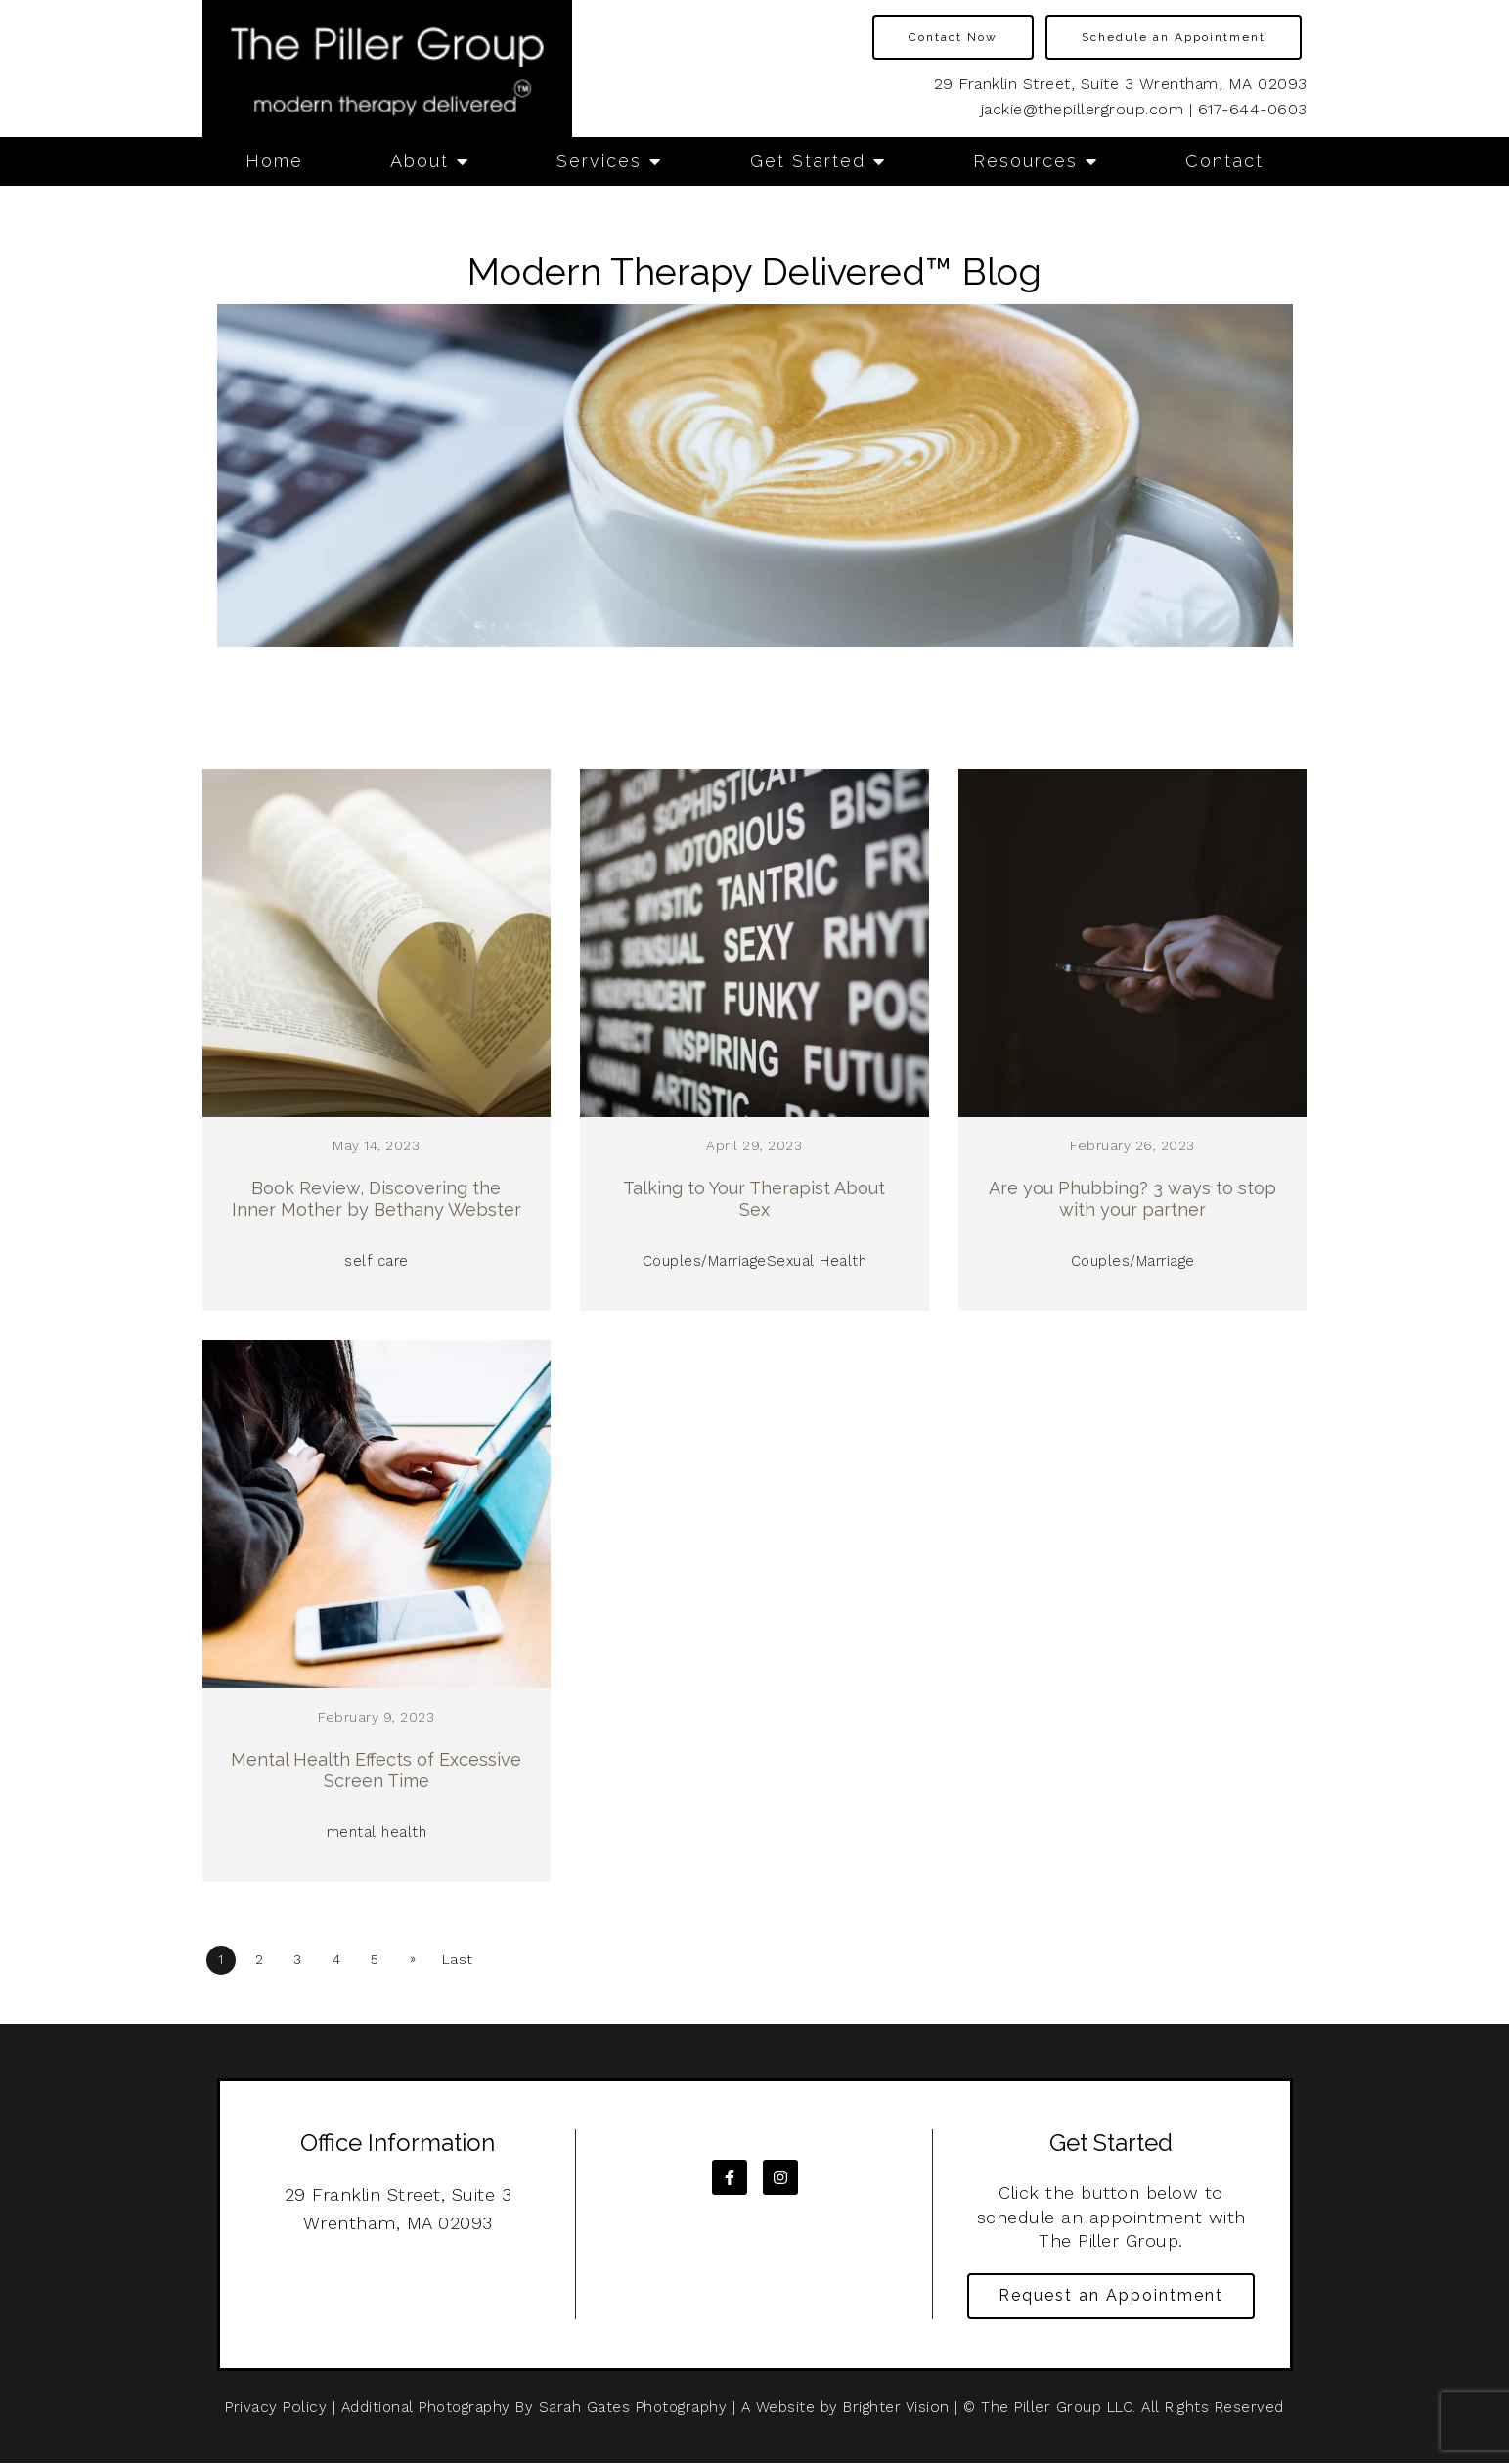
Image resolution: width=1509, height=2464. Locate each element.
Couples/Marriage (706, 1261)
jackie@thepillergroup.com (1082, 109)
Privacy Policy (276, 2408)
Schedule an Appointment (1173, 37)
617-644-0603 (1253, 109)
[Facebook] (729, 2174)
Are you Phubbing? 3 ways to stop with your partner (1132, 1199)
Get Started (807, 161)
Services (599, 161)
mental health (376, 1831)
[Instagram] (780, 2174)
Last (474, 1957)
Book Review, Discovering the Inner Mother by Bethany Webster (376, 1199)
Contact (1224, 161)
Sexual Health (816, 1261)
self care (376, 1261)
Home (274, 161)
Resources (1025, 161)
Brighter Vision (895, 2408)
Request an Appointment (1111, 2295)
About (419, 161)
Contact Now (953, 37)
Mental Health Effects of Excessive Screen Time (376, 1769)
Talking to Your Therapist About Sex (754, 1199)
